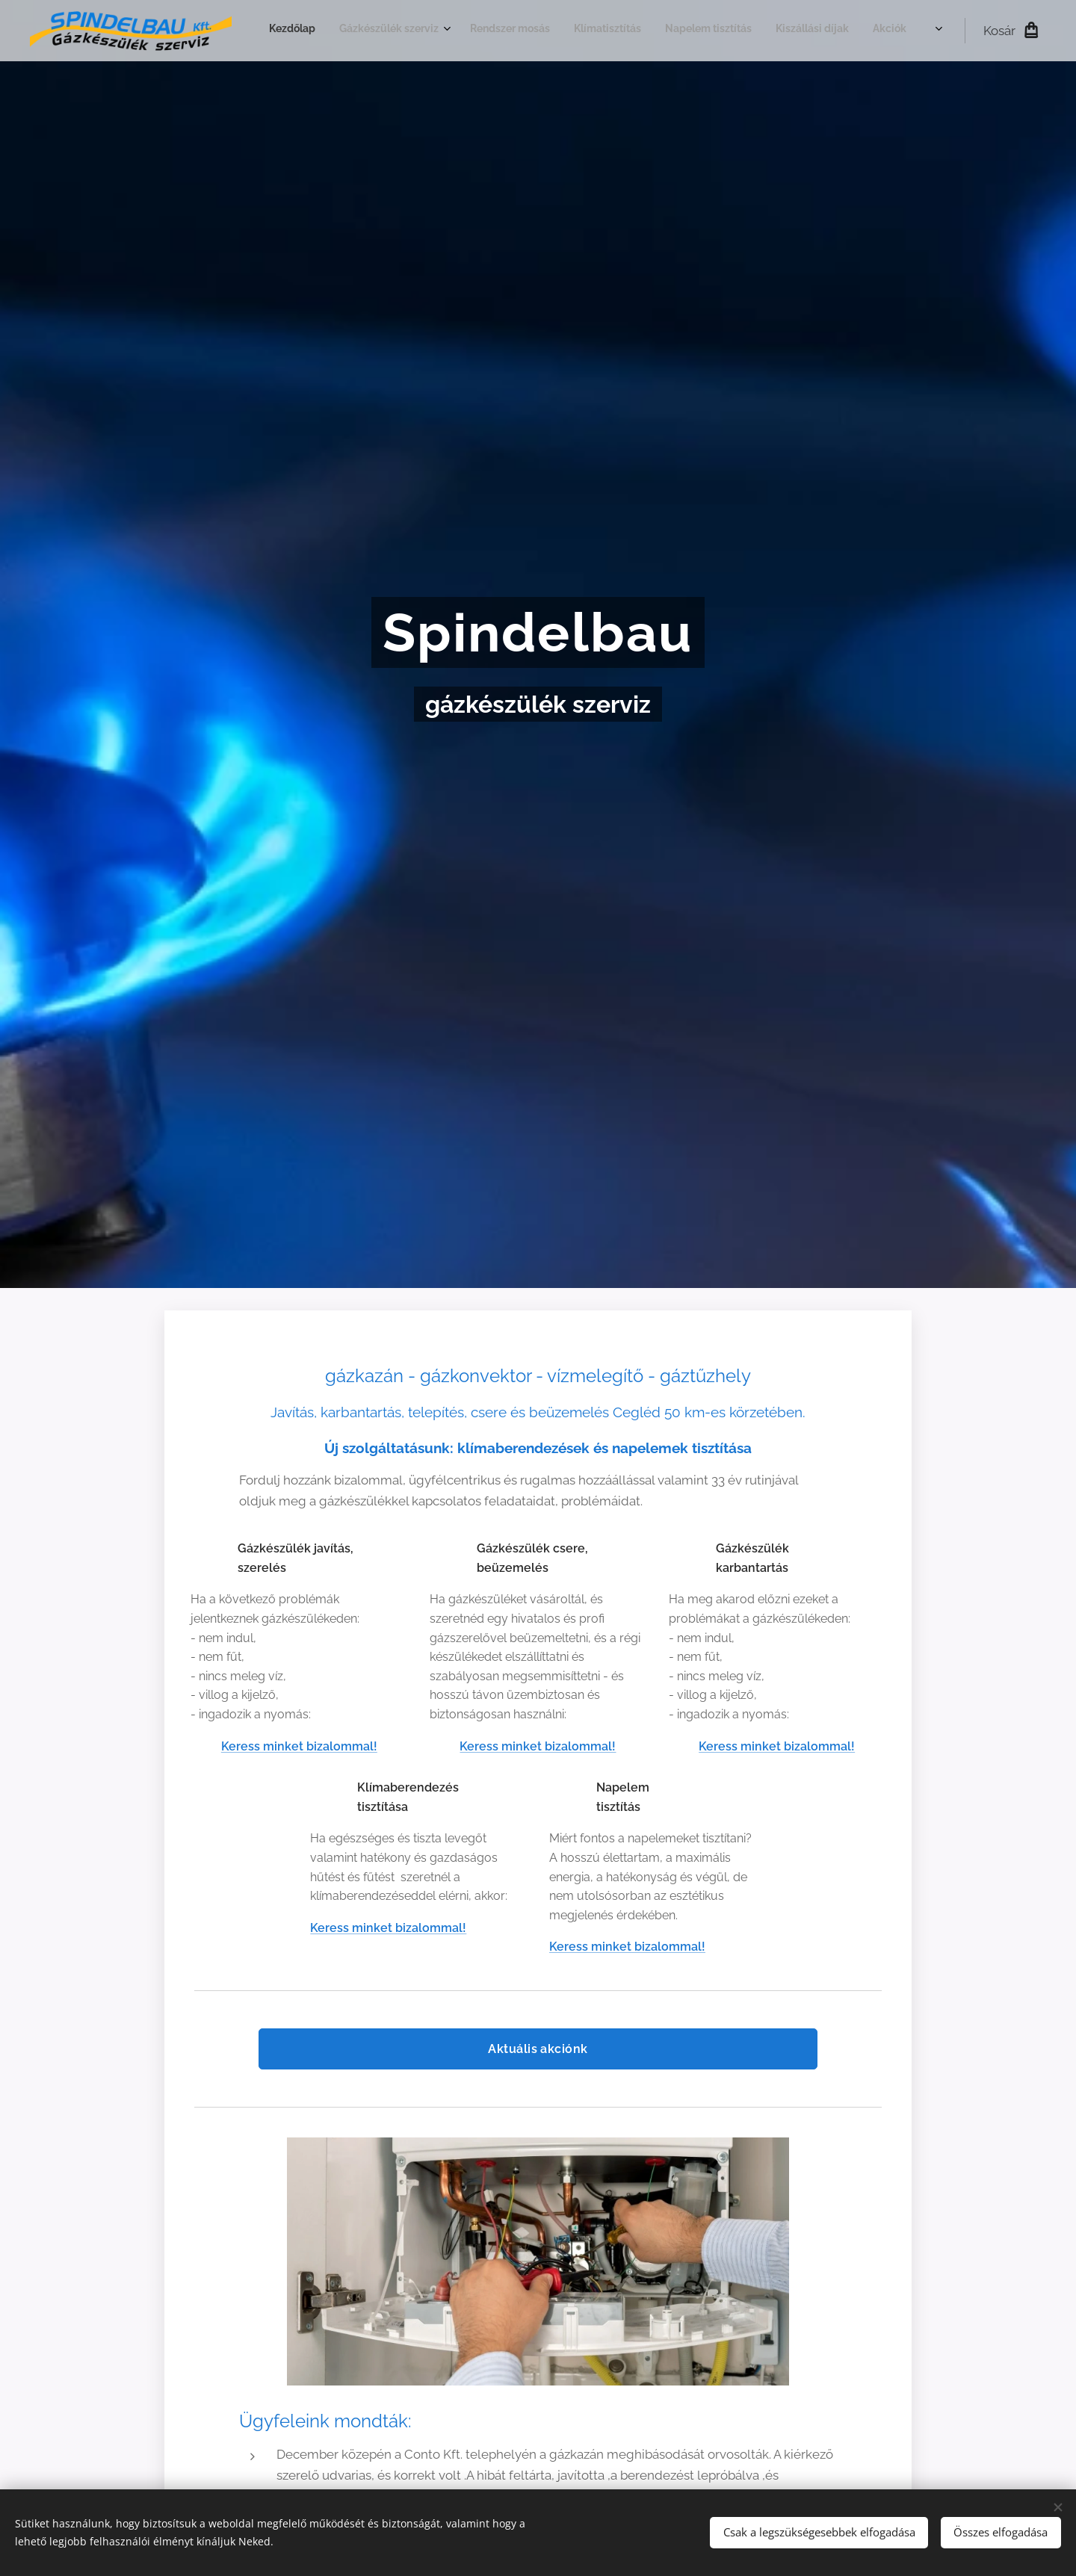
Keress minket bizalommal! (299, 1746)
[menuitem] (695, 30)
